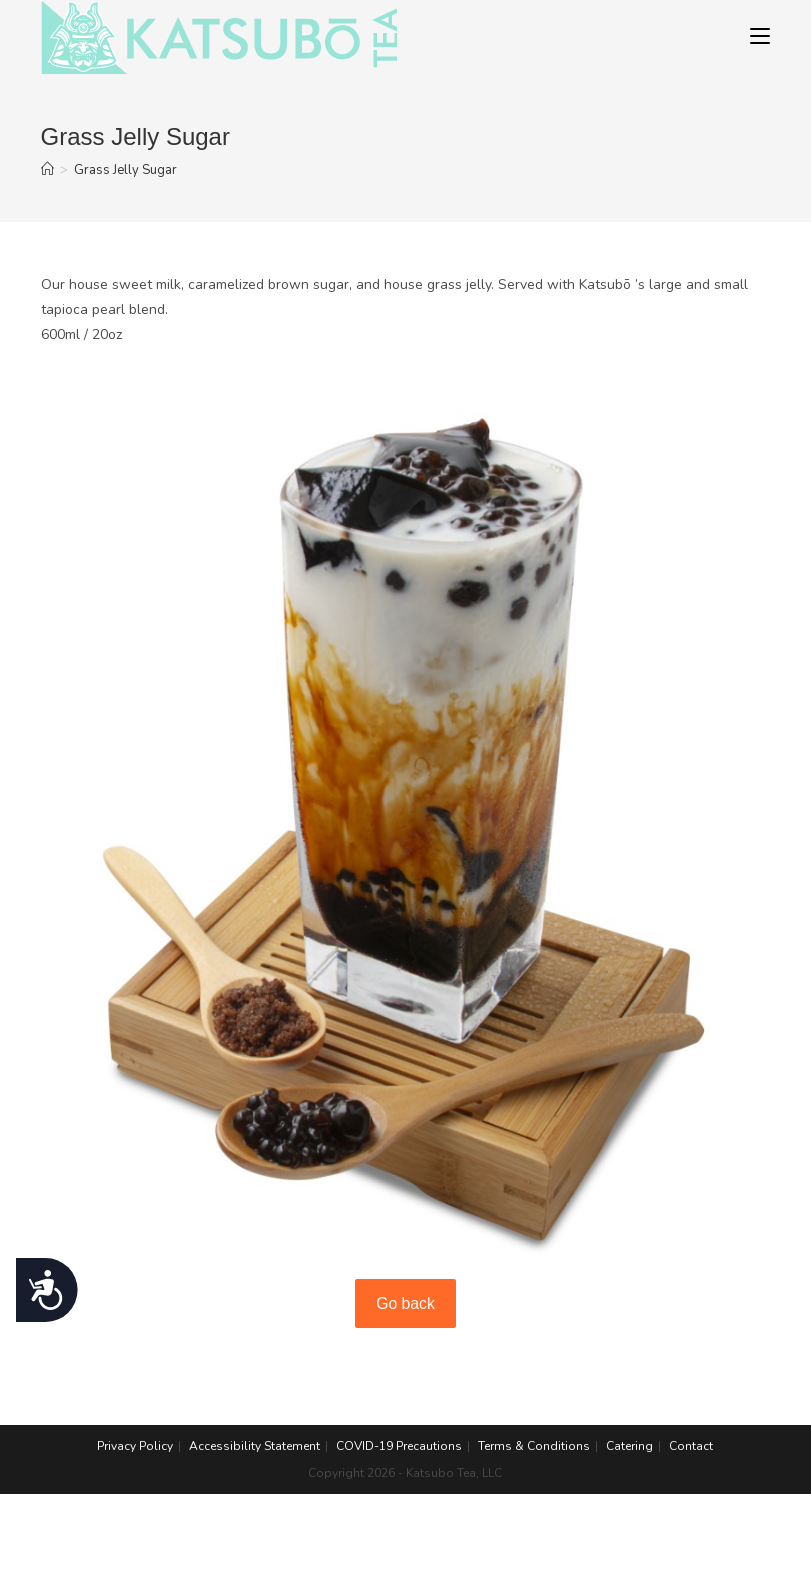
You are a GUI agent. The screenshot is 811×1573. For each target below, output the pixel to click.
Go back (405, 1303)
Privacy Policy (135, 1446)
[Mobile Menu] (760, 37)
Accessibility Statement (254, 1446)
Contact (691, 1446)
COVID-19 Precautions (399, 1446)
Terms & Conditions (534, 1446)
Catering (629, 1446)
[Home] (47, 170)
